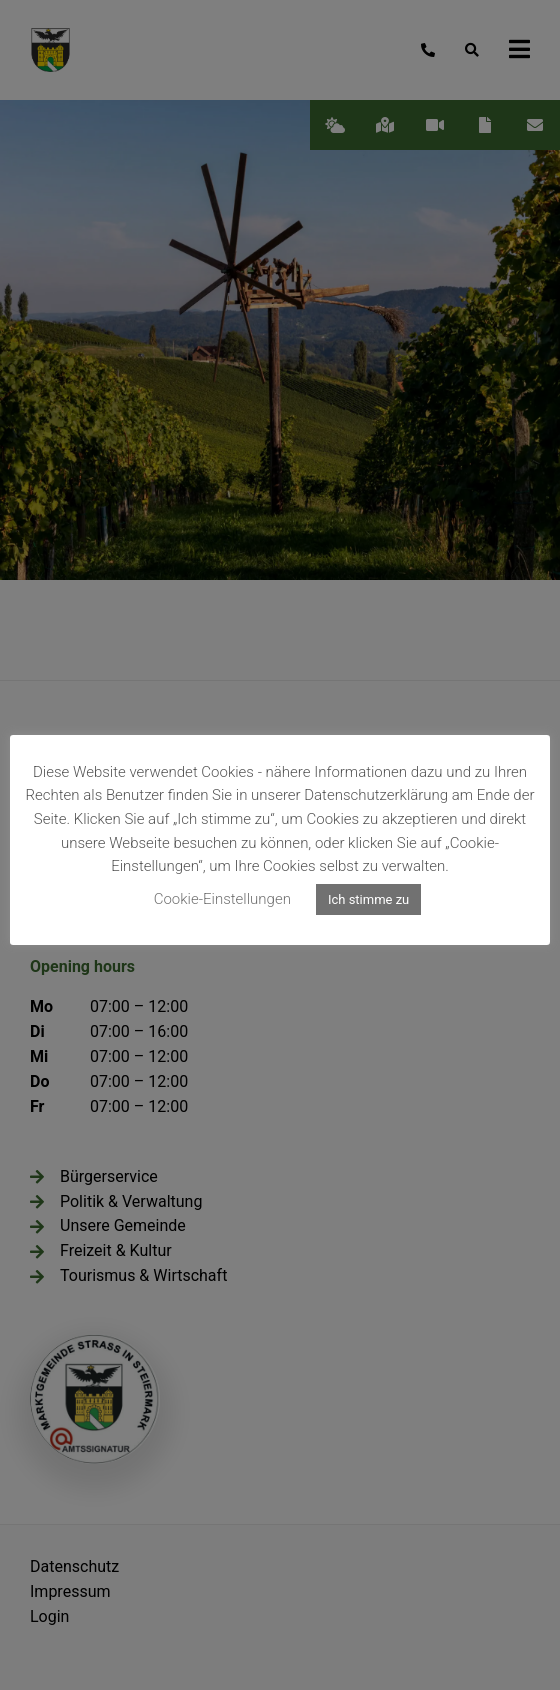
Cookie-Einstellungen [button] (222, 899)
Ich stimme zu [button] (368, 899)
